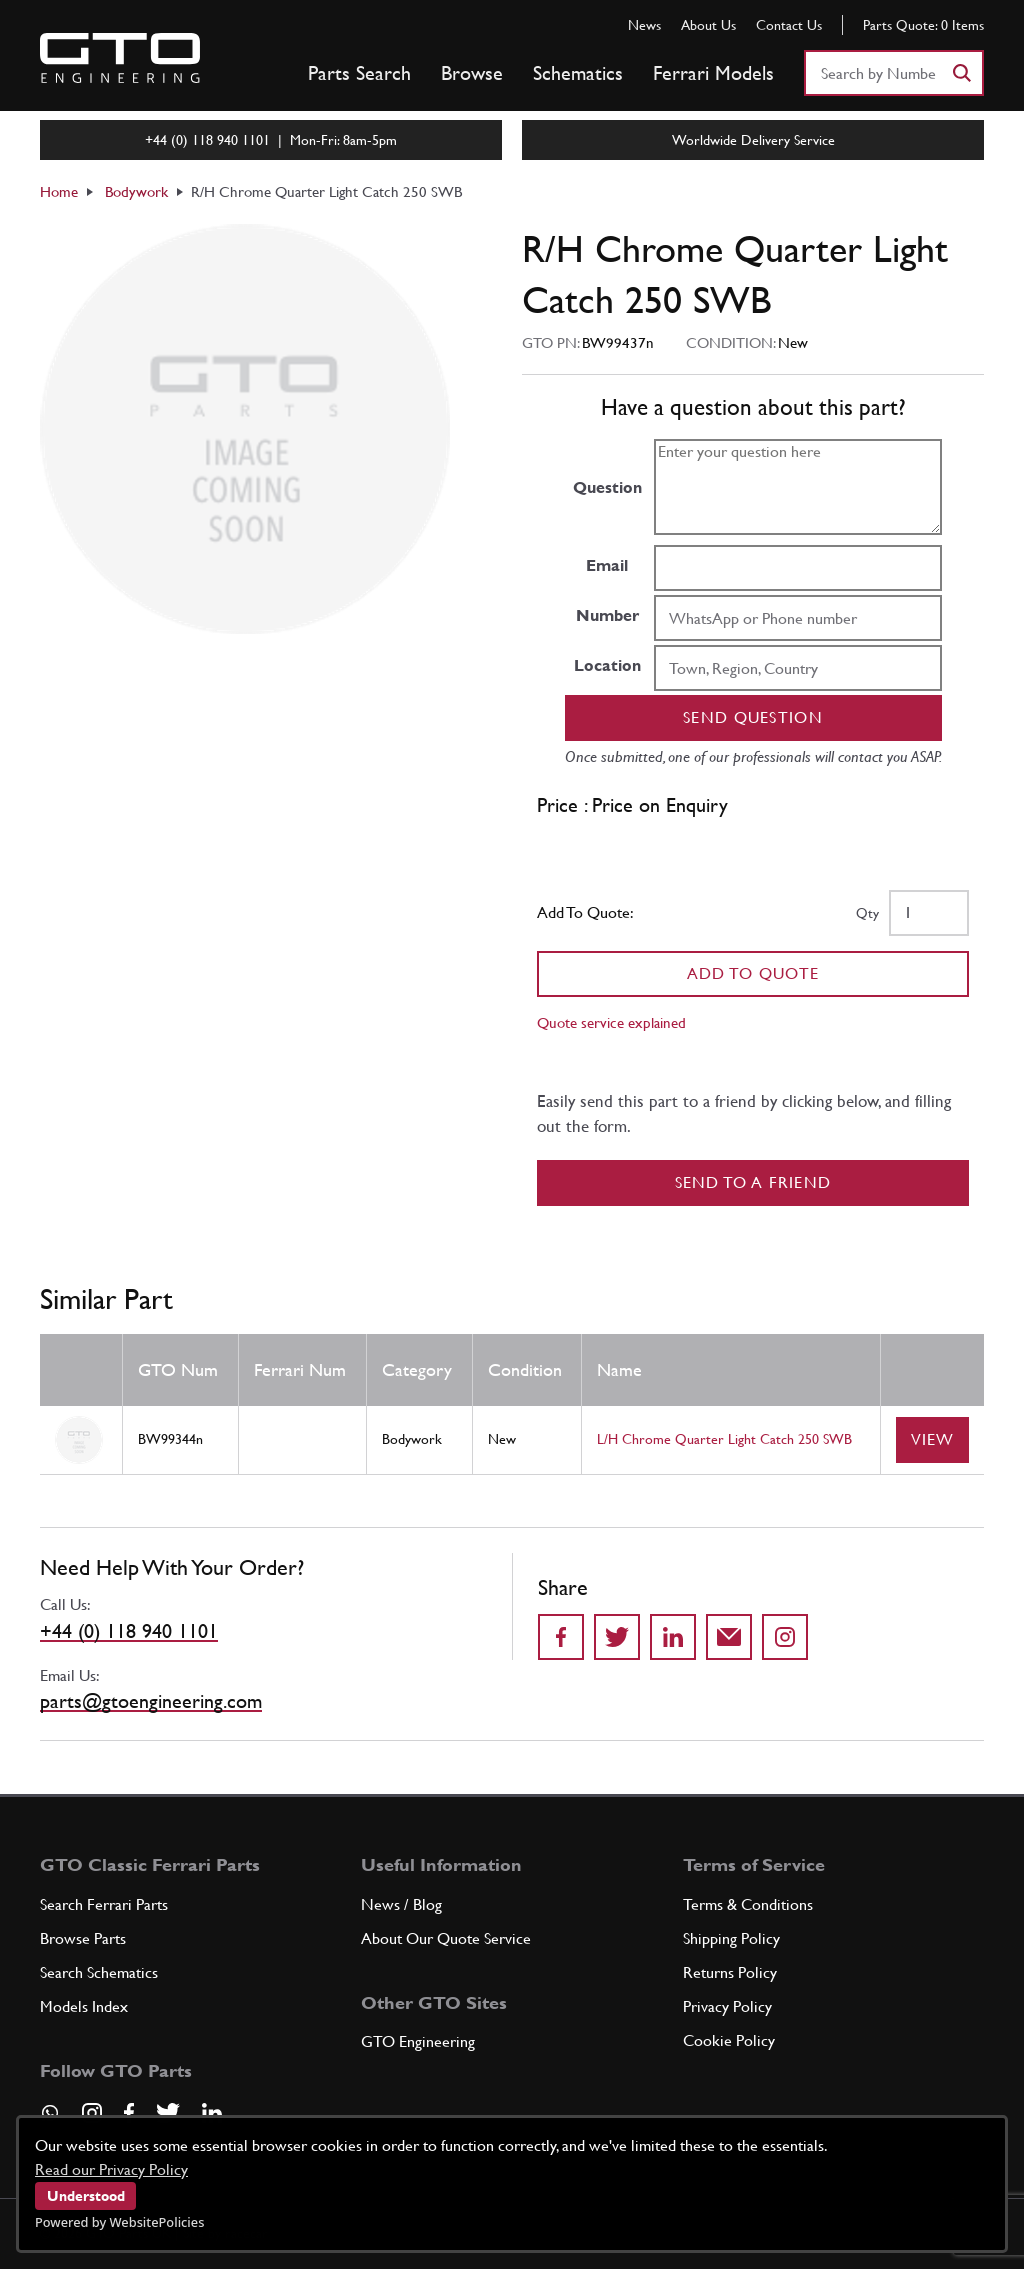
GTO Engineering (418, 2041)
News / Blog (401, 1904)
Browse (472, 73)
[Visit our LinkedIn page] (212, 2113)
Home (59, 191)
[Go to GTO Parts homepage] (120, 58)
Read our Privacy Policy (111, 2169)
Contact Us (789, 25)
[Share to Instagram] (785, 1637)
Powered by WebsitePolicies (119, 2222)
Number (607, 615)
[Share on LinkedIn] (673, 1637)
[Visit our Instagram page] (92, 2113)
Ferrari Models (713, 73)
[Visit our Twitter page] (168, 2113)
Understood (86, 2196)
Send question (753, 717)
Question (607, 487)
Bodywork (136, 191)
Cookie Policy (729, 2040)
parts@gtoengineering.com (151, 1701)
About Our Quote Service (446, 1938)
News (644, 25)
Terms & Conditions (748, 1904)
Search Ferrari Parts (104, 1904)
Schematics (578, 73)
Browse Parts (83, 1938)
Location (607, 665)
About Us (708, 25)
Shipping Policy (731, 1938)
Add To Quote (753, 973)
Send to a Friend (753, 1182)
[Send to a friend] (729, 1637)
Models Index (84, 2006)
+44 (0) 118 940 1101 (129, 1631)
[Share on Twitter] (617, 1637)
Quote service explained (611, 1022)
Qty (867, 913)
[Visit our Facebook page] (129, 2113)
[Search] (961, 73)
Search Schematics (99, 1972)
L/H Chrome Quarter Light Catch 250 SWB (724, 1439)
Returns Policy (730, 1972)
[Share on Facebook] (561, 1637)
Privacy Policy (727, 2006)
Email (607, 565)
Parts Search (359, 73)
